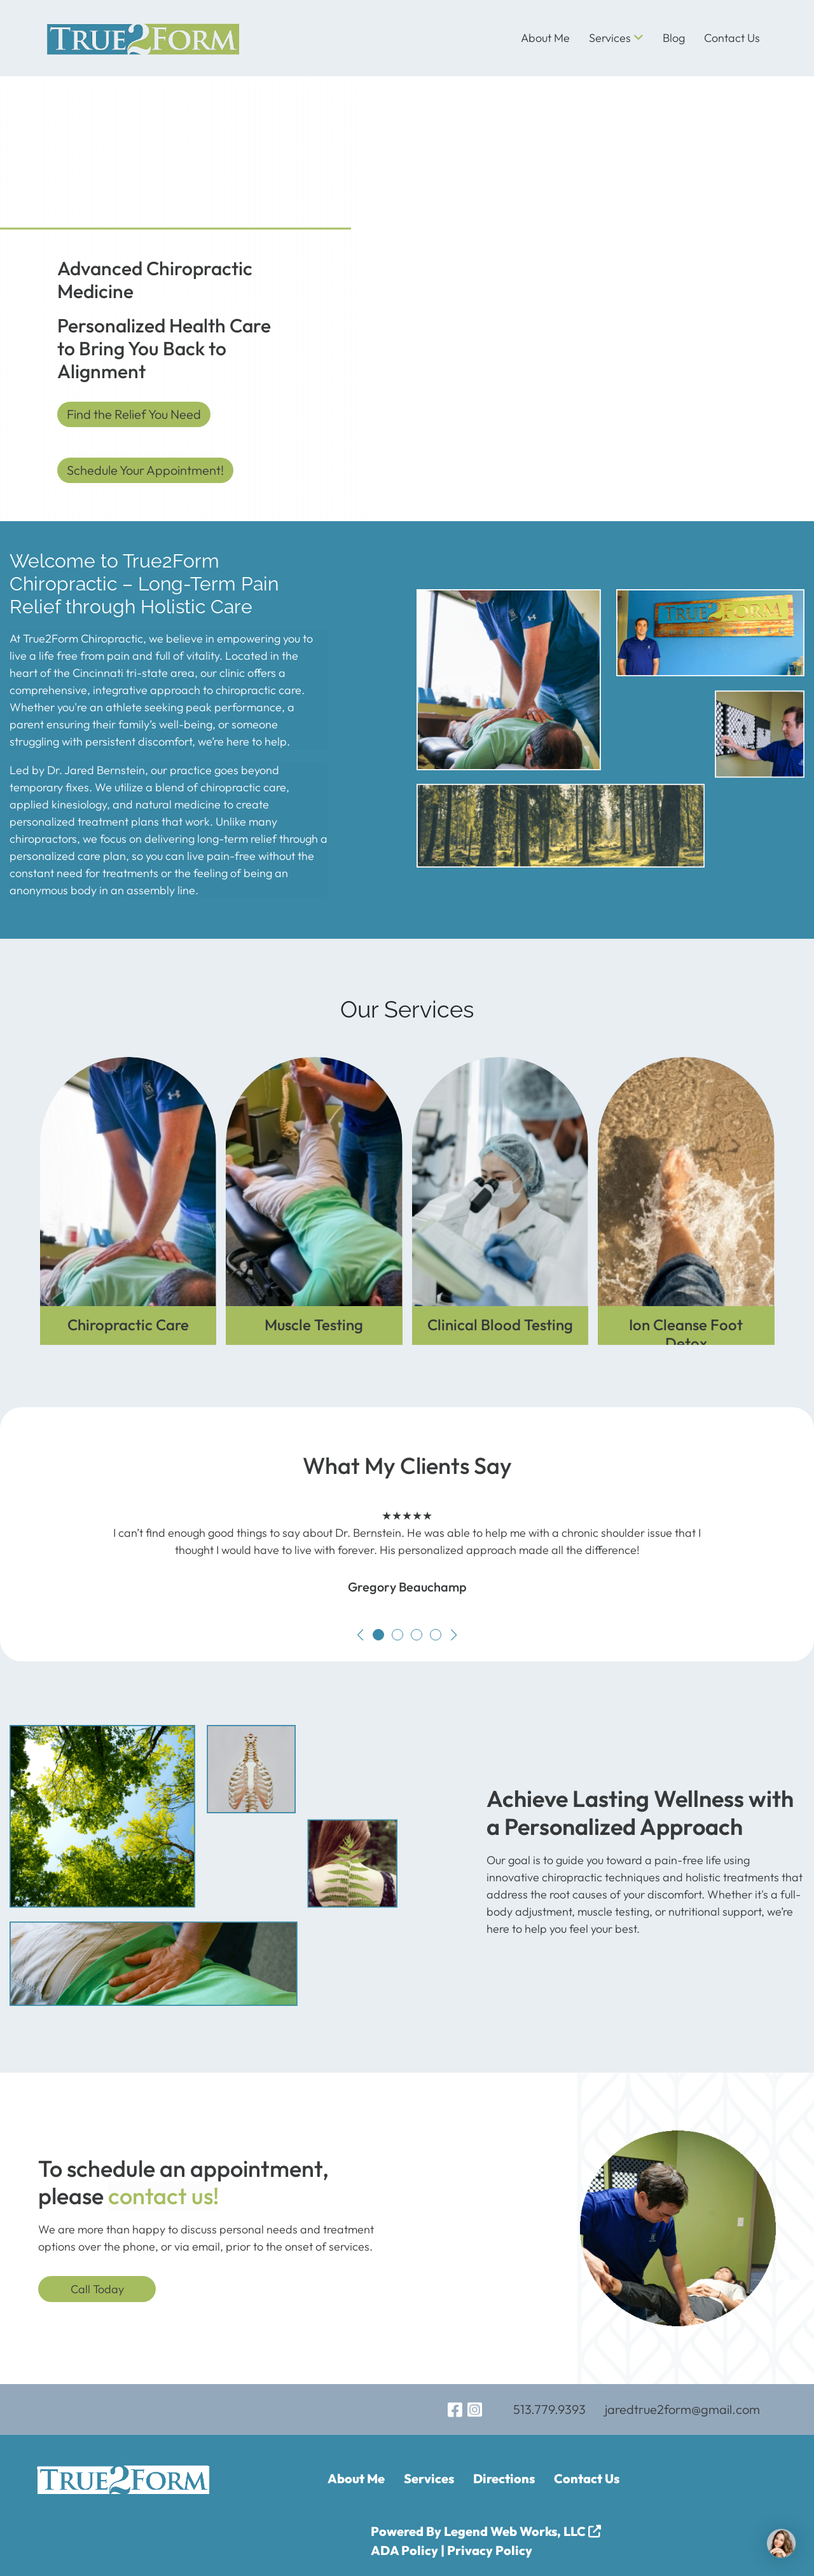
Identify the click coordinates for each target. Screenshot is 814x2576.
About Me (545, 38)
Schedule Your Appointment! (145, 470)
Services (616, 38)
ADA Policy (404, 2550)
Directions (504, 2478)
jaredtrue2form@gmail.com (682, 2409)
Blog (674, 38)
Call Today (97, 2289)
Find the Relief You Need (134, 414)
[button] (360, 1635)
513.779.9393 (549, 2409)
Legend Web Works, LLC (522, 2531)
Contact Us (732, 38)
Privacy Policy (489, 2550)
